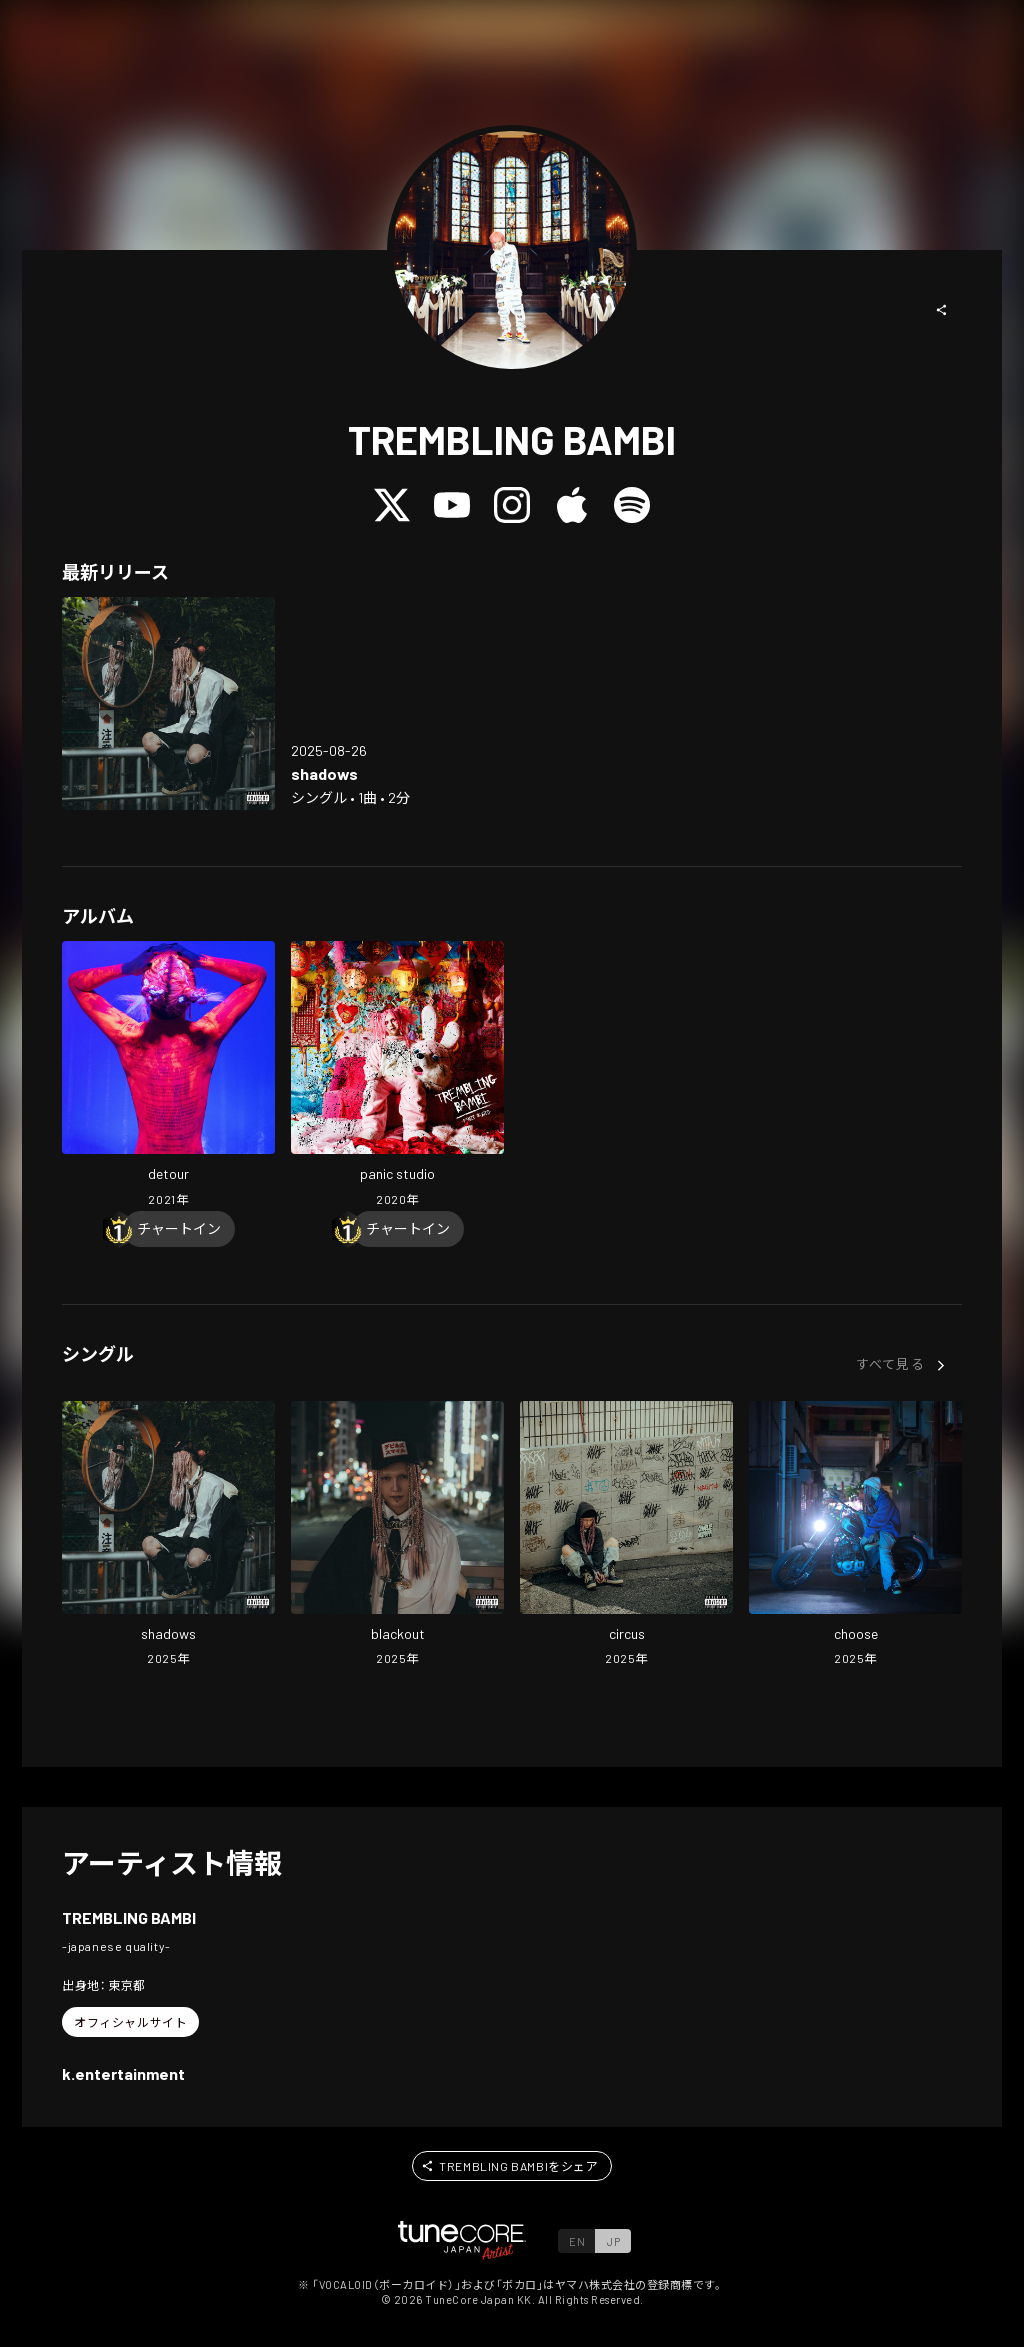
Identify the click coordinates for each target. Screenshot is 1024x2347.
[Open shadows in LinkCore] (168, 703)
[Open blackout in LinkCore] (397, 1536)
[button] (942, 310)
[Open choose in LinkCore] (855, 1536)
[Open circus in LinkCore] (626, 1536)
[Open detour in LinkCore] (168, 1076)
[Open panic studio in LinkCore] (397, 1076)
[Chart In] (179, 1229)
